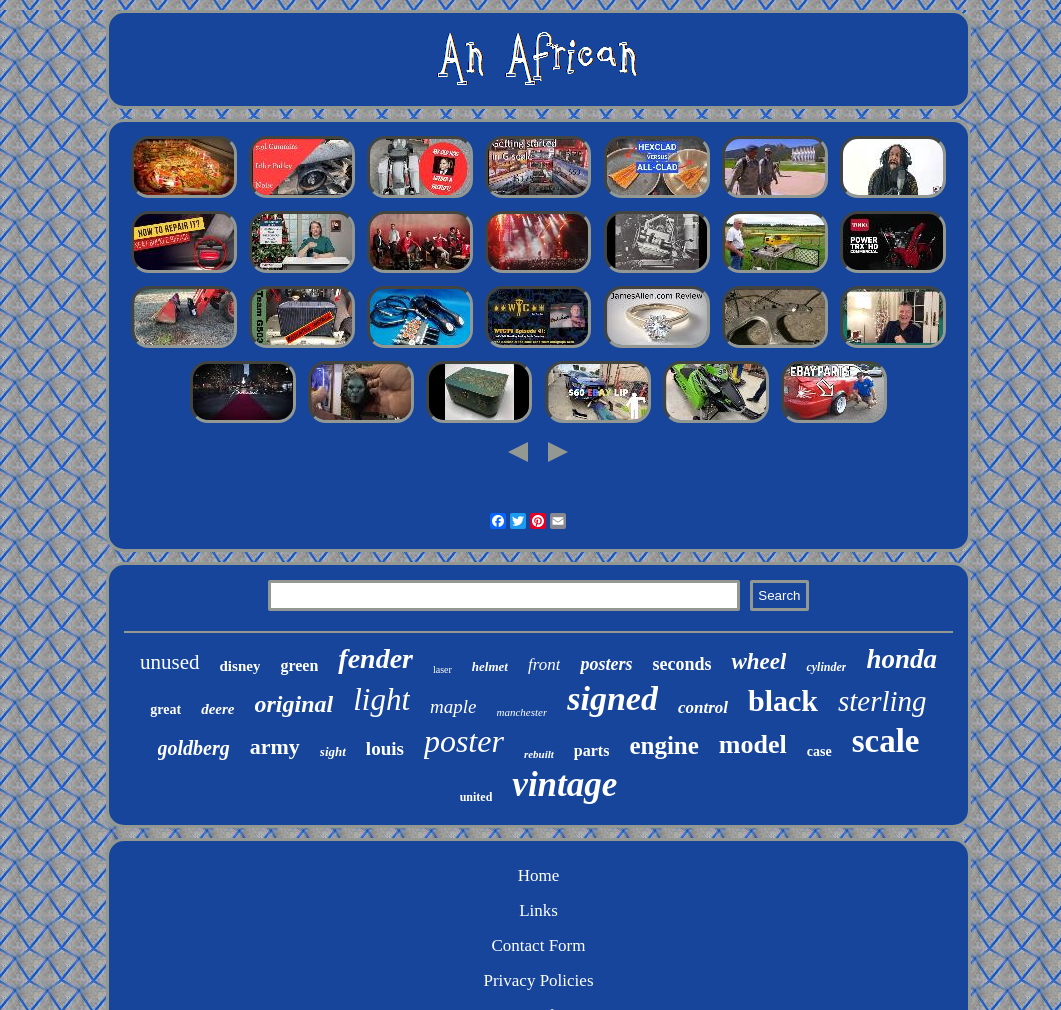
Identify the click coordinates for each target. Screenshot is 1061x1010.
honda (901, 659)
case (819, 751)
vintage (564, 784)
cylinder (826, 667)
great (165, 709)
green (299, 665)
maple (453, 706)
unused (170, 662)
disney (240, 666)
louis (385, 748)
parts (592, 750)
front (544, 664)
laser (442, 669)
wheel (758, 661)
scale (886, 741)
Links (538, 910)
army (275, 746)
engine (663, 745)
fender (375, 658)
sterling (882, 701)
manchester (522, 712)
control (703, 707)
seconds (681, 664)
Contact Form (539, 945)
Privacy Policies (538, 980)
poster (464, 741)
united (476, 797)
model (753, 744)
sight (333, 751)
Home (539, 875)
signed (612, 698)
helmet (490, 666)
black (783, 700)
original (294, 704)
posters (606, 664)
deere (217, 709)
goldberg (194, 748)
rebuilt (539, 754)
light (381, 699)
